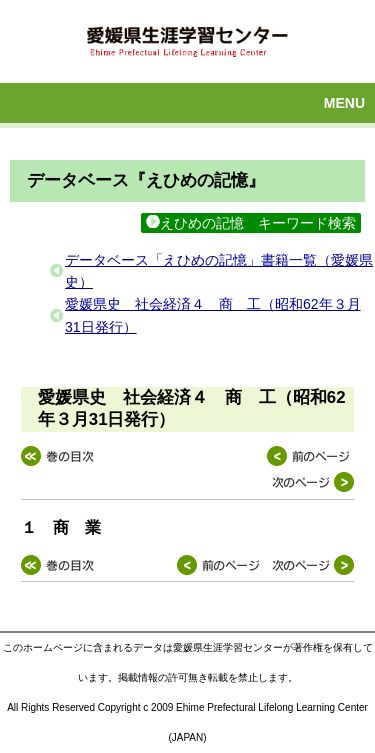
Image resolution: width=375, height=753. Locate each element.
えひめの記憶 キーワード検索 (251, 223)
